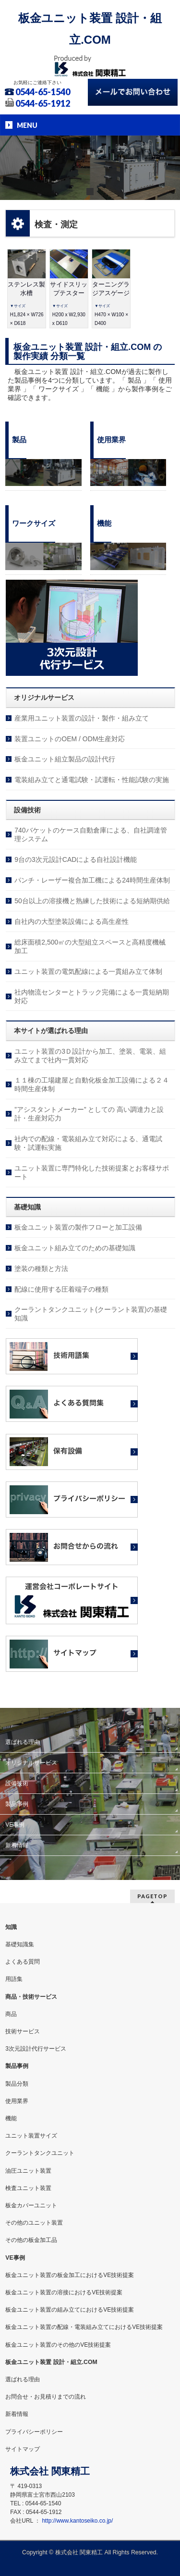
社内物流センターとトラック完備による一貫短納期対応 (91, 996)
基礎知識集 (19, 1944)
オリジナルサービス (31, 1762)
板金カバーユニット (31, 2205)
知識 (11, 1927)
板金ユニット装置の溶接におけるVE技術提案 (63, 2292)
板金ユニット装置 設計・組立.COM (51, 2362)
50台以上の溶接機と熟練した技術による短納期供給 (92, 901)
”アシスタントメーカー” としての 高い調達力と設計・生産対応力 (89, 1114)
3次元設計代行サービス (35, 2048)
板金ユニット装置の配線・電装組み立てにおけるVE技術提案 (84, 2327)
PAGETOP (152, 1896)
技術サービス (22, 2031)
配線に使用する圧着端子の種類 (61, 1289)
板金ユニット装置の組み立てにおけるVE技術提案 (69, 2309)
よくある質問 (22, 1961)
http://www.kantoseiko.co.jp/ (77, 2520)
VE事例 (14, 1824)
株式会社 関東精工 (79, 2552)
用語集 (14, 1979)
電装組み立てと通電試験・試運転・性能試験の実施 (91, 780)
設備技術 (16, 1783)
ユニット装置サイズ (31, 2135)
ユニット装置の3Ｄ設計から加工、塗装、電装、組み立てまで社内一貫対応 (90, 1055)
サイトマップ (22, 2449)
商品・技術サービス (31, 1996)
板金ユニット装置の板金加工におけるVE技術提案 (69, 2275)
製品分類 (16, 2083)
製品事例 (16, 1804)
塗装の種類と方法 (41, 1268)
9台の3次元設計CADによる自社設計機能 (75, 859)
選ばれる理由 (22, 1742)
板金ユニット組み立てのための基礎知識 (74, 1248)
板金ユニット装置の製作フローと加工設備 (78, 1227)
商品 (11, 2014)
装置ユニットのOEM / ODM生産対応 (69, 739)
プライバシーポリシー (34, 2431)
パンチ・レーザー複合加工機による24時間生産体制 (92, 880)
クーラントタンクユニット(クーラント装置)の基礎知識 (90, 1314)
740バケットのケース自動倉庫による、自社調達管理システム (90, 834)
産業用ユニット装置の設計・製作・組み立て (81, 718)
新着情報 (16, 1845)
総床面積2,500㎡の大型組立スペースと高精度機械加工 (90, 946)
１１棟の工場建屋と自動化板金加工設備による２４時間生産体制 (91, 1084)
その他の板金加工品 (31, 2240)
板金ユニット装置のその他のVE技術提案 (58, 2344)
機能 (11, 2118)
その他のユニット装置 (34, 2222)
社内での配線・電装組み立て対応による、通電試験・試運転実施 (88, 1143)
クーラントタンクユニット (39, 2153)
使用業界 (16, 2101)
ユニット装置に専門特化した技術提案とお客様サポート (91, 1172)
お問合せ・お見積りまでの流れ (45, 2396)
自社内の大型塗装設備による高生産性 (71, 921)
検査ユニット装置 (28, 2188)
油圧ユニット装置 (28, 2170)
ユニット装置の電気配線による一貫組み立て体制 (88, 971)
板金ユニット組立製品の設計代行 (64, 759)
